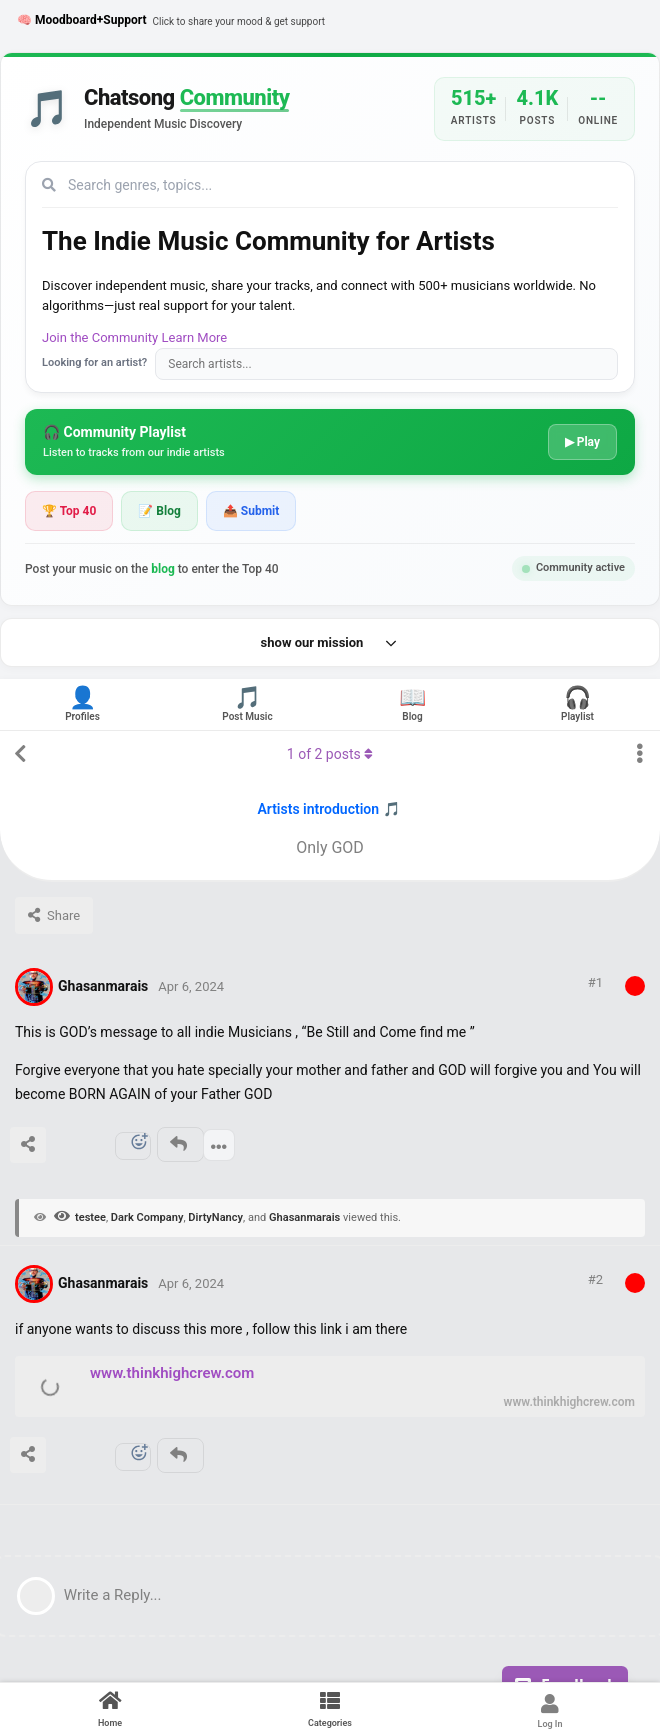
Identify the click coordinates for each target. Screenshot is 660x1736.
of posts (330, 754)
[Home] (110, 1709)
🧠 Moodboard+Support (171, 21)
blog (163, 569)
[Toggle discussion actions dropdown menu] (640, 754)
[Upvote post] (61, 1149)
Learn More (195, 337)
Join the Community (100, 337)
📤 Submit (251, 511)
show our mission (330, 643)
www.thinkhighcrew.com (172, 1373)
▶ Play (582, 442)
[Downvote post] (100, 1149)
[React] (133, 1146)
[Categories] (330, 1709)
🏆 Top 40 (69, 511)
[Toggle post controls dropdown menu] (219, 1145)
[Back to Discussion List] (20, 754)
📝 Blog (159, 511)
